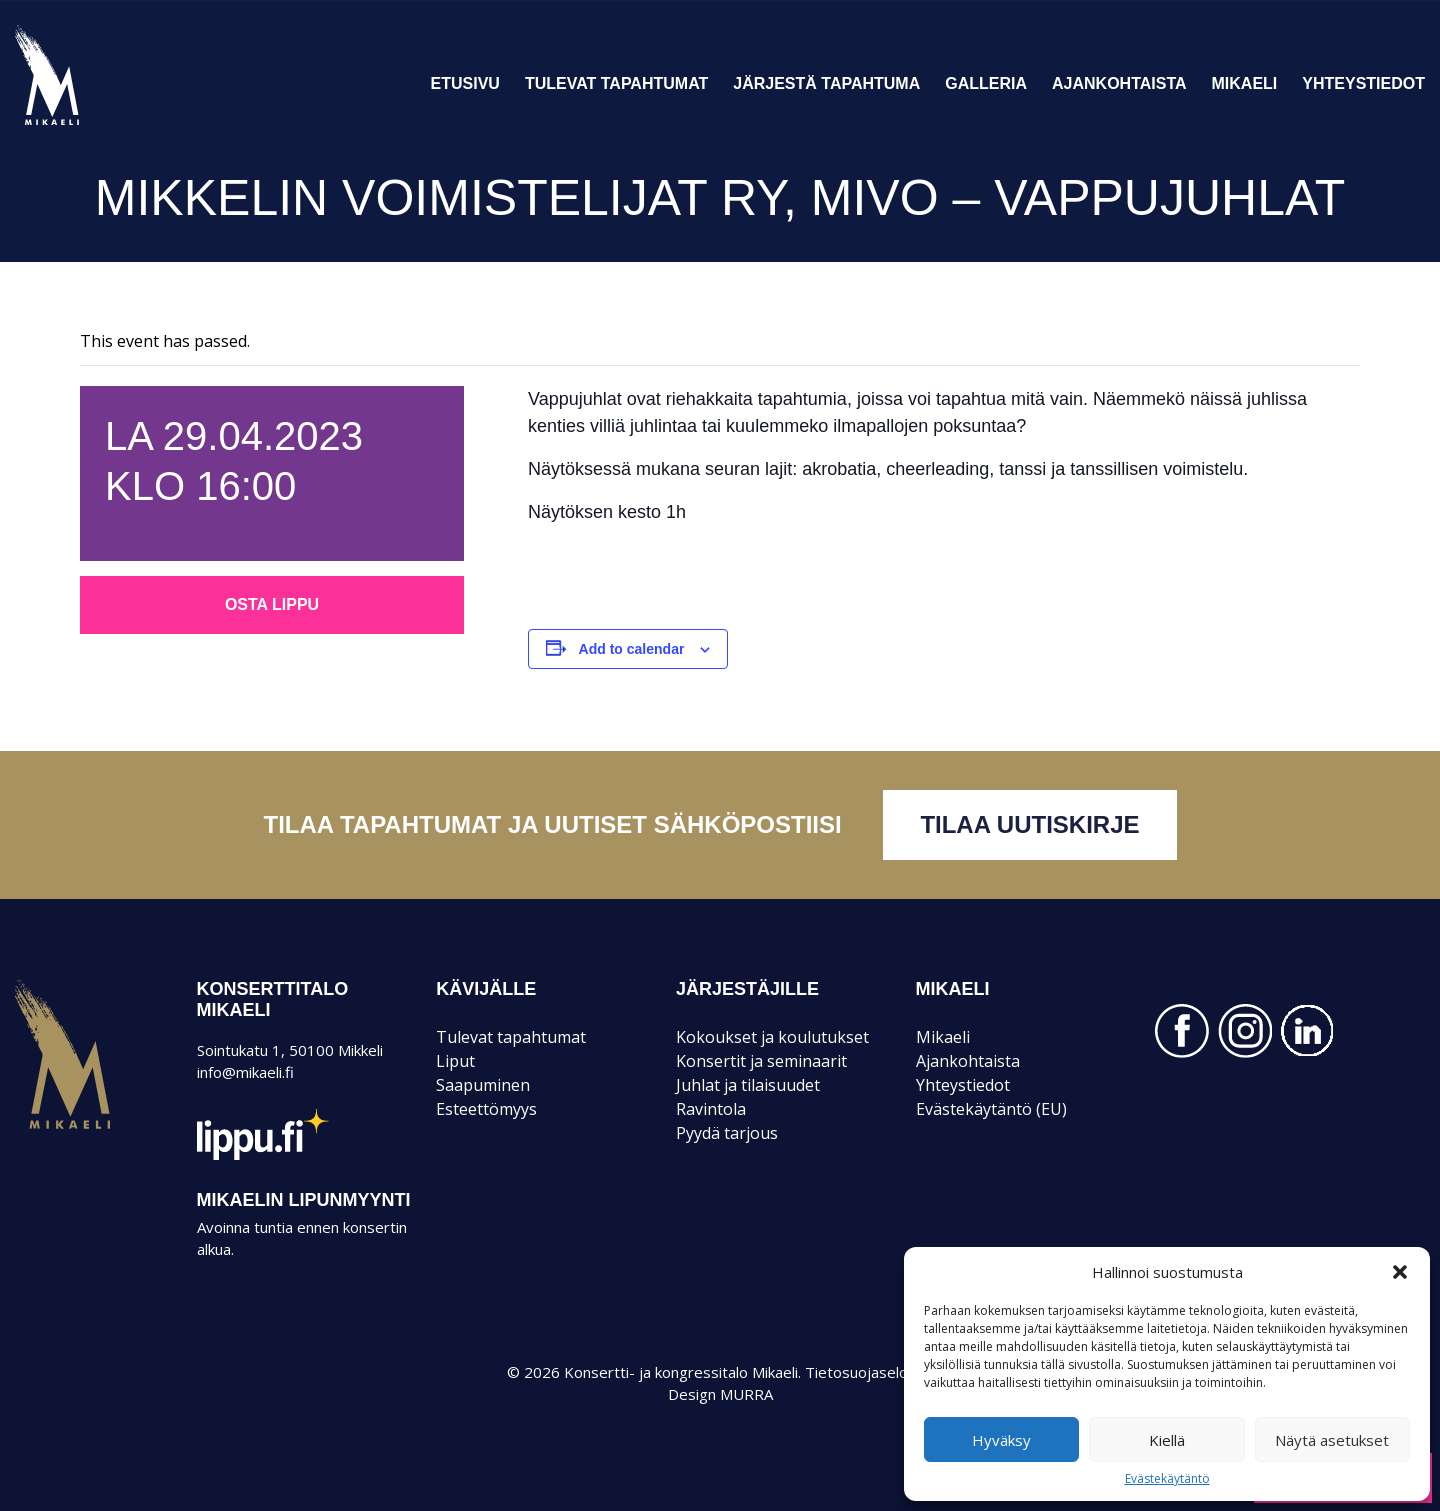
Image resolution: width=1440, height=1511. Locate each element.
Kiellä (1167, 1440)
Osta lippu (272, 604)
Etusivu (465, 83)
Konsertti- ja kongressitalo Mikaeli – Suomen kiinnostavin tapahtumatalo (81, 124)
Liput (455, 1061)
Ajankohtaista (1119, 83)
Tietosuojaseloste (868, 1372)
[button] (1400, 1272)
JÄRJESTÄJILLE (747, 989)
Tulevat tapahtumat (616, 83)
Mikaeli (1245, 83)
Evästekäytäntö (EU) (991, 1109)
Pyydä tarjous (727, 1133)
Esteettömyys (486, 1109)
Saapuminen (483, 1085)
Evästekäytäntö (1167, 1479)
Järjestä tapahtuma (826, 83)
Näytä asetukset (1332, 1440)
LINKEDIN (1308, 1031)
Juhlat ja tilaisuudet (748, 1085)
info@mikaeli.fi (245, 1072)
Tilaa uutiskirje (1029, 824)
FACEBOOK (1182, 1031)
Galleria (986, 83)
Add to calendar (632, 649)
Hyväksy (1001, 1440)
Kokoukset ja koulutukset (772, 1037)
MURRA (746, 1394)
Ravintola (711, 1109)
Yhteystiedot (1363, 83)
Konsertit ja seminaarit (761, 1061)
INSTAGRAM (1245, 1031)
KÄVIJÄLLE (486, 989)
